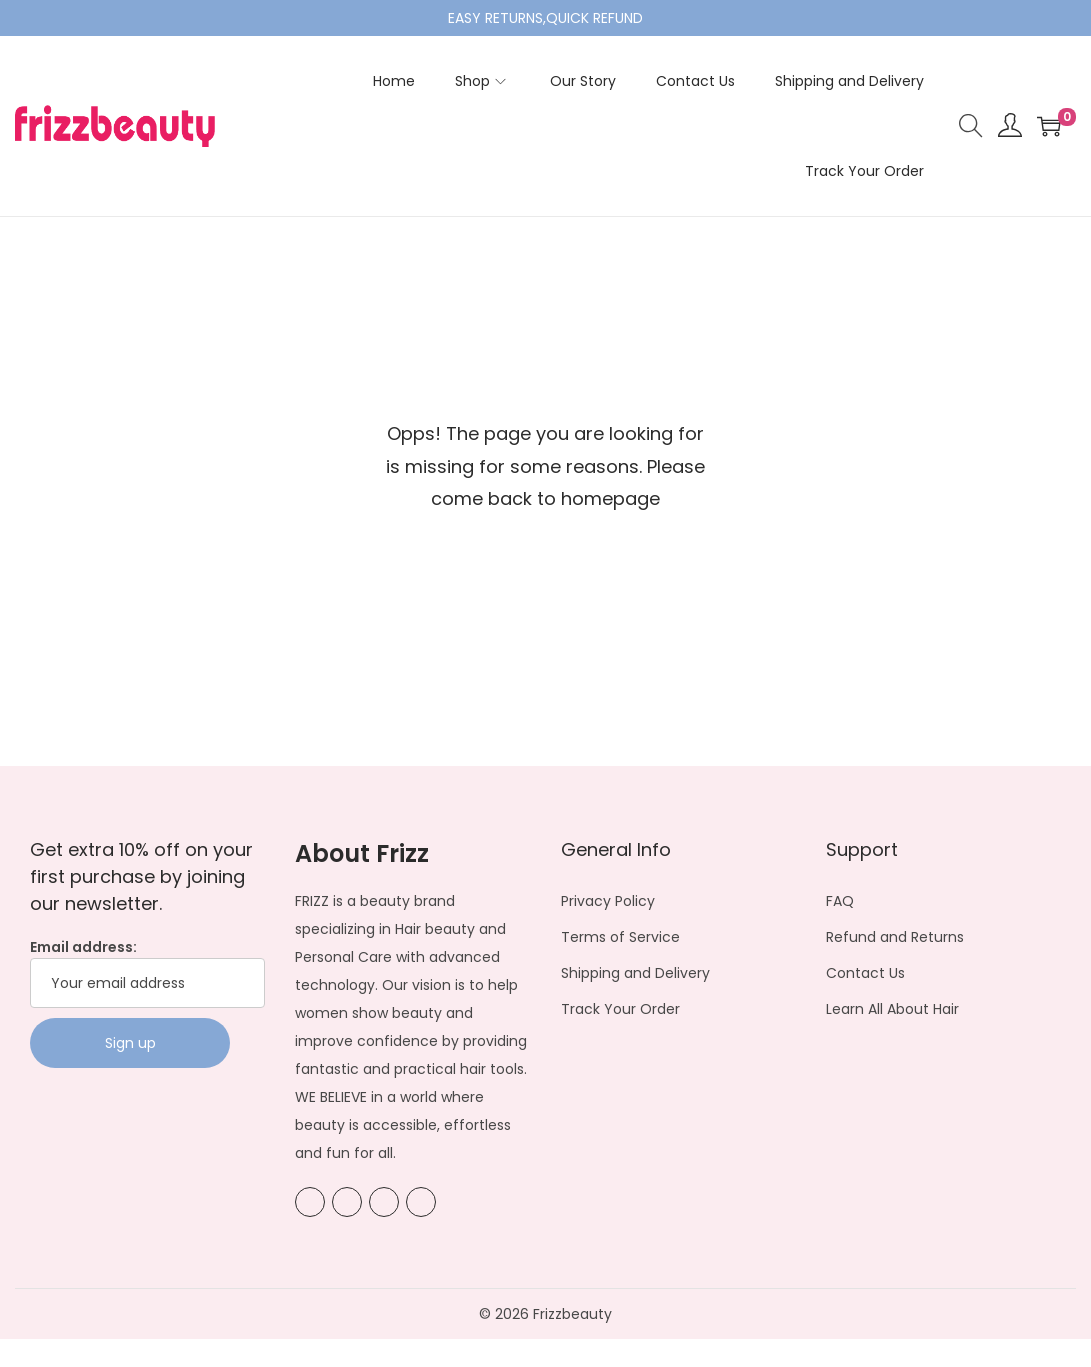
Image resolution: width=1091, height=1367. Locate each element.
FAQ (840, 901)
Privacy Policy (608, 901)
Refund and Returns (895, 937)
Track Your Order (620, 1009)
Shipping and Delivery (635, 973)
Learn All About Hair (892, 1009)
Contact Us (865, 973)
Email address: (147, 972)
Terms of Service (620, 937)
